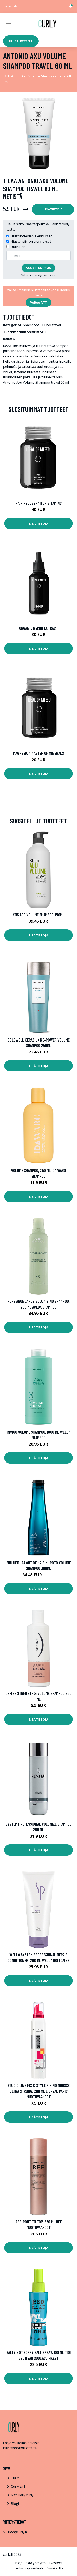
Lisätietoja (53, 209)
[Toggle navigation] (8, 23)
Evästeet (55, 2563)
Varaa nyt (38, 302)
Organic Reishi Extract (38, 628)
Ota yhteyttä (36, 2563)
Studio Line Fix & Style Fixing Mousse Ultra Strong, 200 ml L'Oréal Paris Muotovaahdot (38, 2091)
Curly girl (18, 2486)
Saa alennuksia (38, 268)
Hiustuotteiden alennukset (31, 236)
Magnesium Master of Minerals (38, 753)
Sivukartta (55, 2568)
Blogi (15, 2503)
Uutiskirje (17, 247)
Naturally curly (22, 2495)
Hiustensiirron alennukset (30, 241)
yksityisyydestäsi (45, 275)
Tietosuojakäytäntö (29, 2568)
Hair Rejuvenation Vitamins (39, 503)
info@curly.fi (12, 6)
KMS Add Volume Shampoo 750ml (38, 914)
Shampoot (31, 325)
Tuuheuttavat (50, 325)
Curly (15, 2478)
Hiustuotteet (21, 41)
